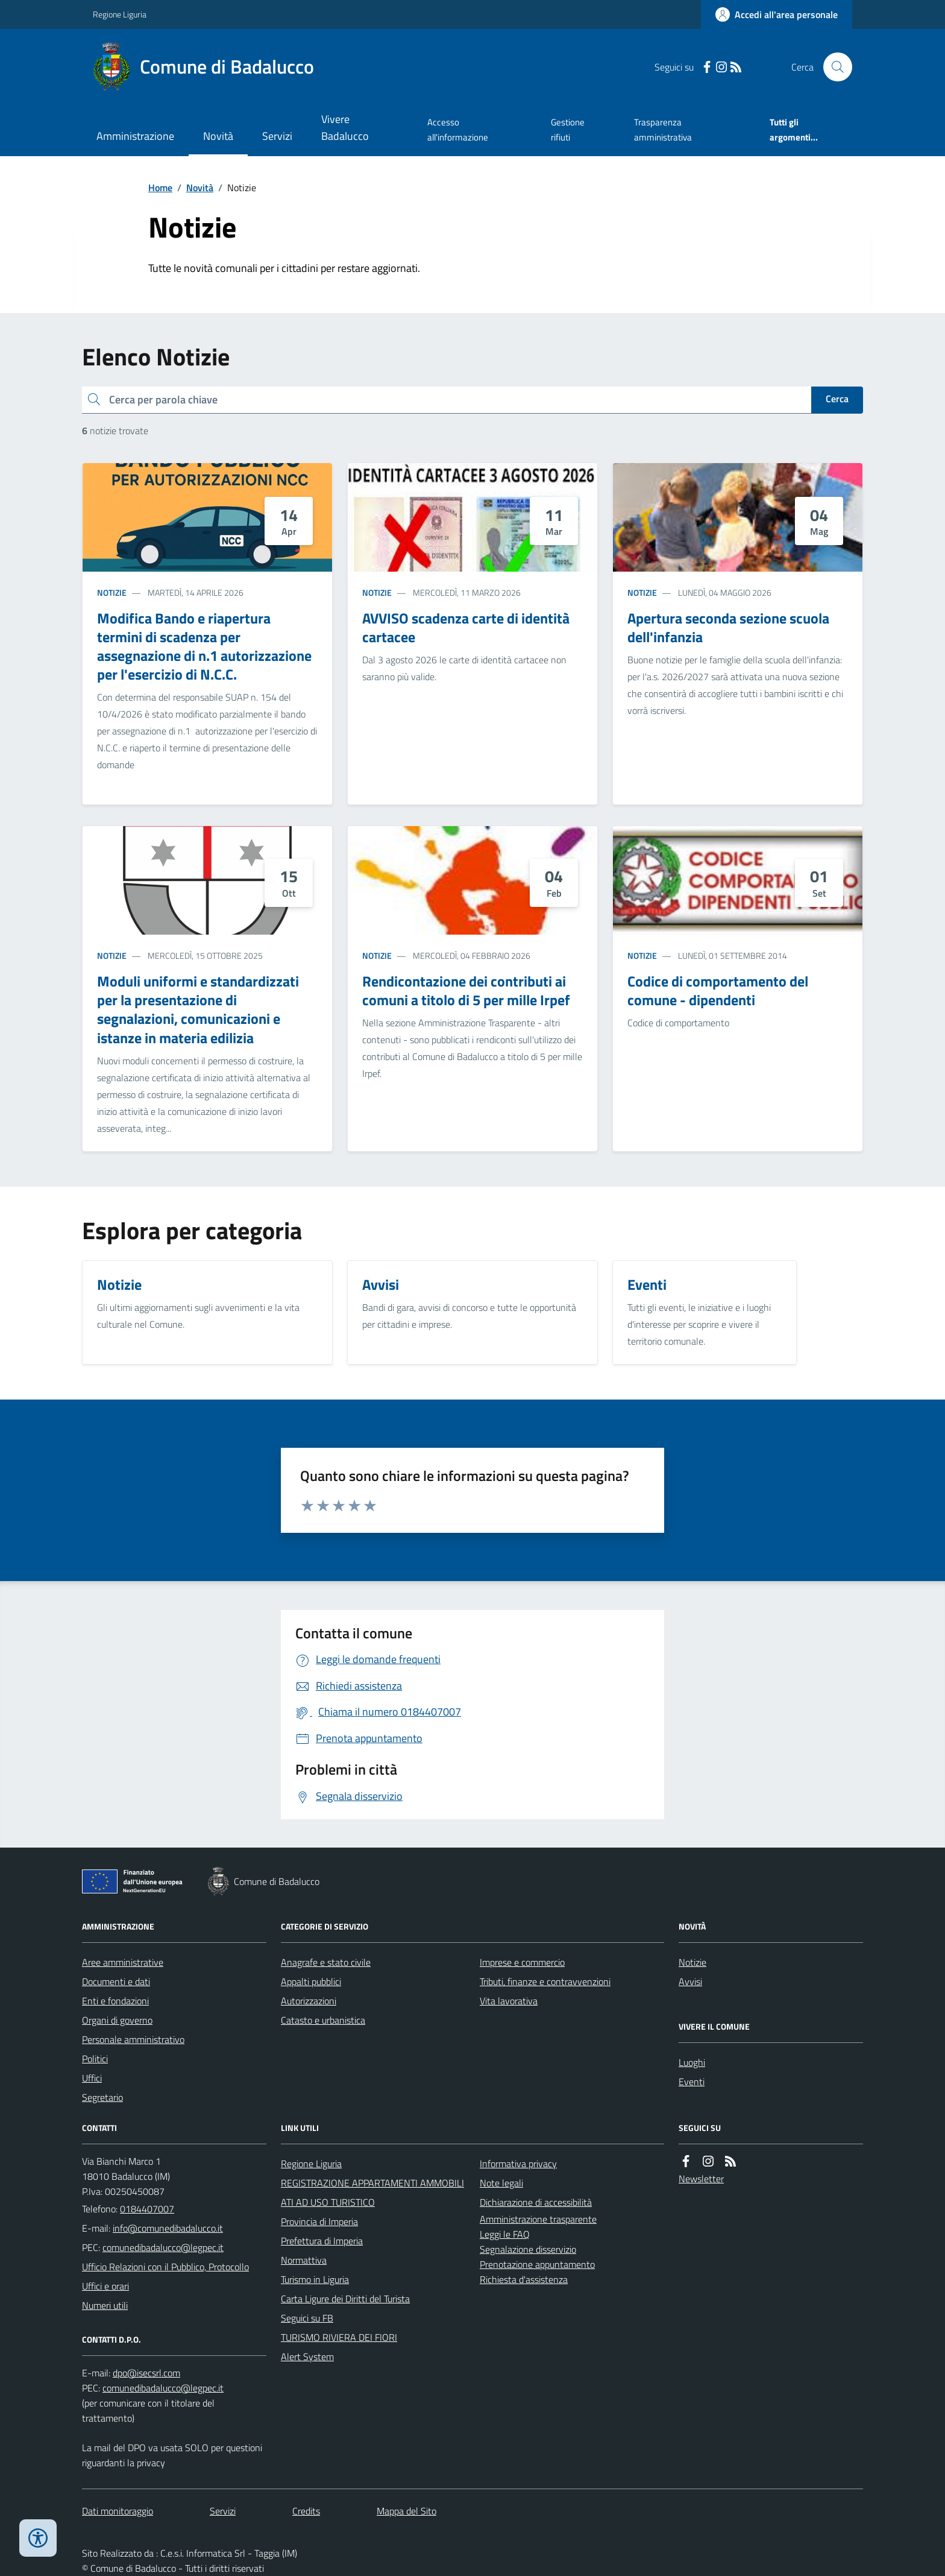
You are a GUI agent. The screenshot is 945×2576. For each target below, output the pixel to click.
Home (160, 187)
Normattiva (304, 2260)
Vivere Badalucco (345, 127)
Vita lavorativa (509, 2001)
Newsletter (701, 2178)
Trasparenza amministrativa (663, 129)
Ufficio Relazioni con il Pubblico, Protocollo (165, 2266)
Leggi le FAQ (505, 2234)
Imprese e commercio (522, 1962)
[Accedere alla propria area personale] (776, 14)
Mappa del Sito (406, 2511)
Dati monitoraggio (117, 2511)
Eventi (692, 2081)
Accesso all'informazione (457, 129)
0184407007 (147, 2209)
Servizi (277, 136)
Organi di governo (117, 2020)
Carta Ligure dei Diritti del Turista (345, 2298)
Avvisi (690, 1981)
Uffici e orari (105, 2286)
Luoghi (692, 2062)
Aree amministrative (122, 1962)
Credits (306, 2511)
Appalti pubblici (311, 1981)
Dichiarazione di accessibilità (536, 2202)
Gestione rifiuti (568, 129)
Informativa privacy (518, 2163)
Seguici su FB (307, 2318)
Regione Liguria (119, 14)
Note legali (501, 2183)
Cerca (837, 398)
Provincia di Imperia (319, 2221)
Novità (218, 136)
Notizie (112, 592)
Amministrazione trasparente (538, 2219)
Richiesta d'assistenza (524, 2279)
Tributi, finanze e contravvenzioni (545, 1981)
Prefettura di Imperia (322, 2240)
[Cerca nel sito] (833, 66)
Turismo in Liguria (315, 2279)
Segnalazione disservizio (528, 2249)
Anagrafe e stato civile (326, 1962)
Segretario (102, 2097)
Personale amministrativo (133, 2039)
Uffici (92, 2078)
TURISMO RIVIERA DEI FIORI (339, 2337)
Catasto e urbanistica (323, 2020)
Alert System (307, 2356)
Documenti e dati (116, 1981)
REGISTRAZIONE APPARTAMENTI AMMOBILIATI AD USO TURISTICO (372, 2192)
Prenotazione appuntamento (537, 2264)
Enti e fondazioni (115, 2001)
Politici (95, 2058)
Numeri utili (105, 2305)
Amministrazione (135, 136)
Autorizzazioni (308, 2001)
